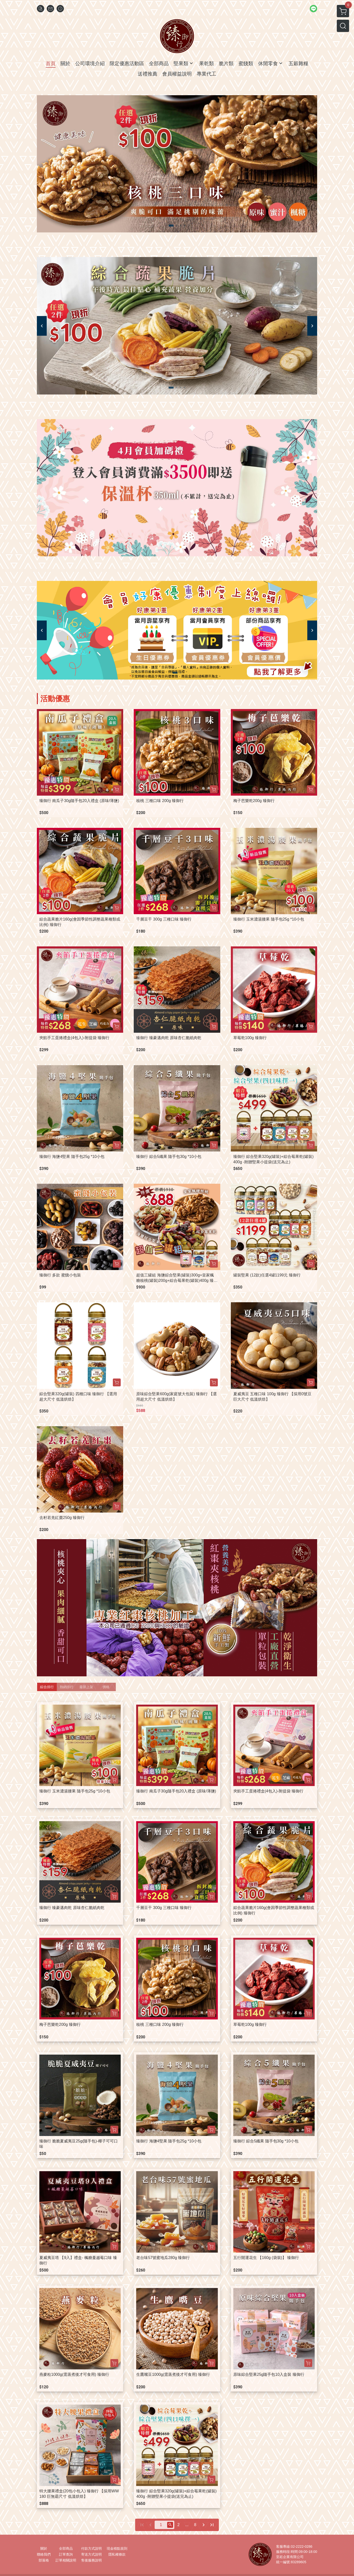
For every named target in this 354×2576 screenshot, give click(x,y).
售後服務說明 (91, 2560)
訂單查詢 (66, 2554)
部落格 (44, 2560)
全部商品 (66, 2548)
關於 (43, 2548)
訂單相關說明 (66, 2560)
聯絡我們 (44, 2554)
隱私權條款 (117, 2554)
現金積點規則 (117, 2548)
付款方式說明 (91, 2548)
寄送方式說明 (91, 2554)
